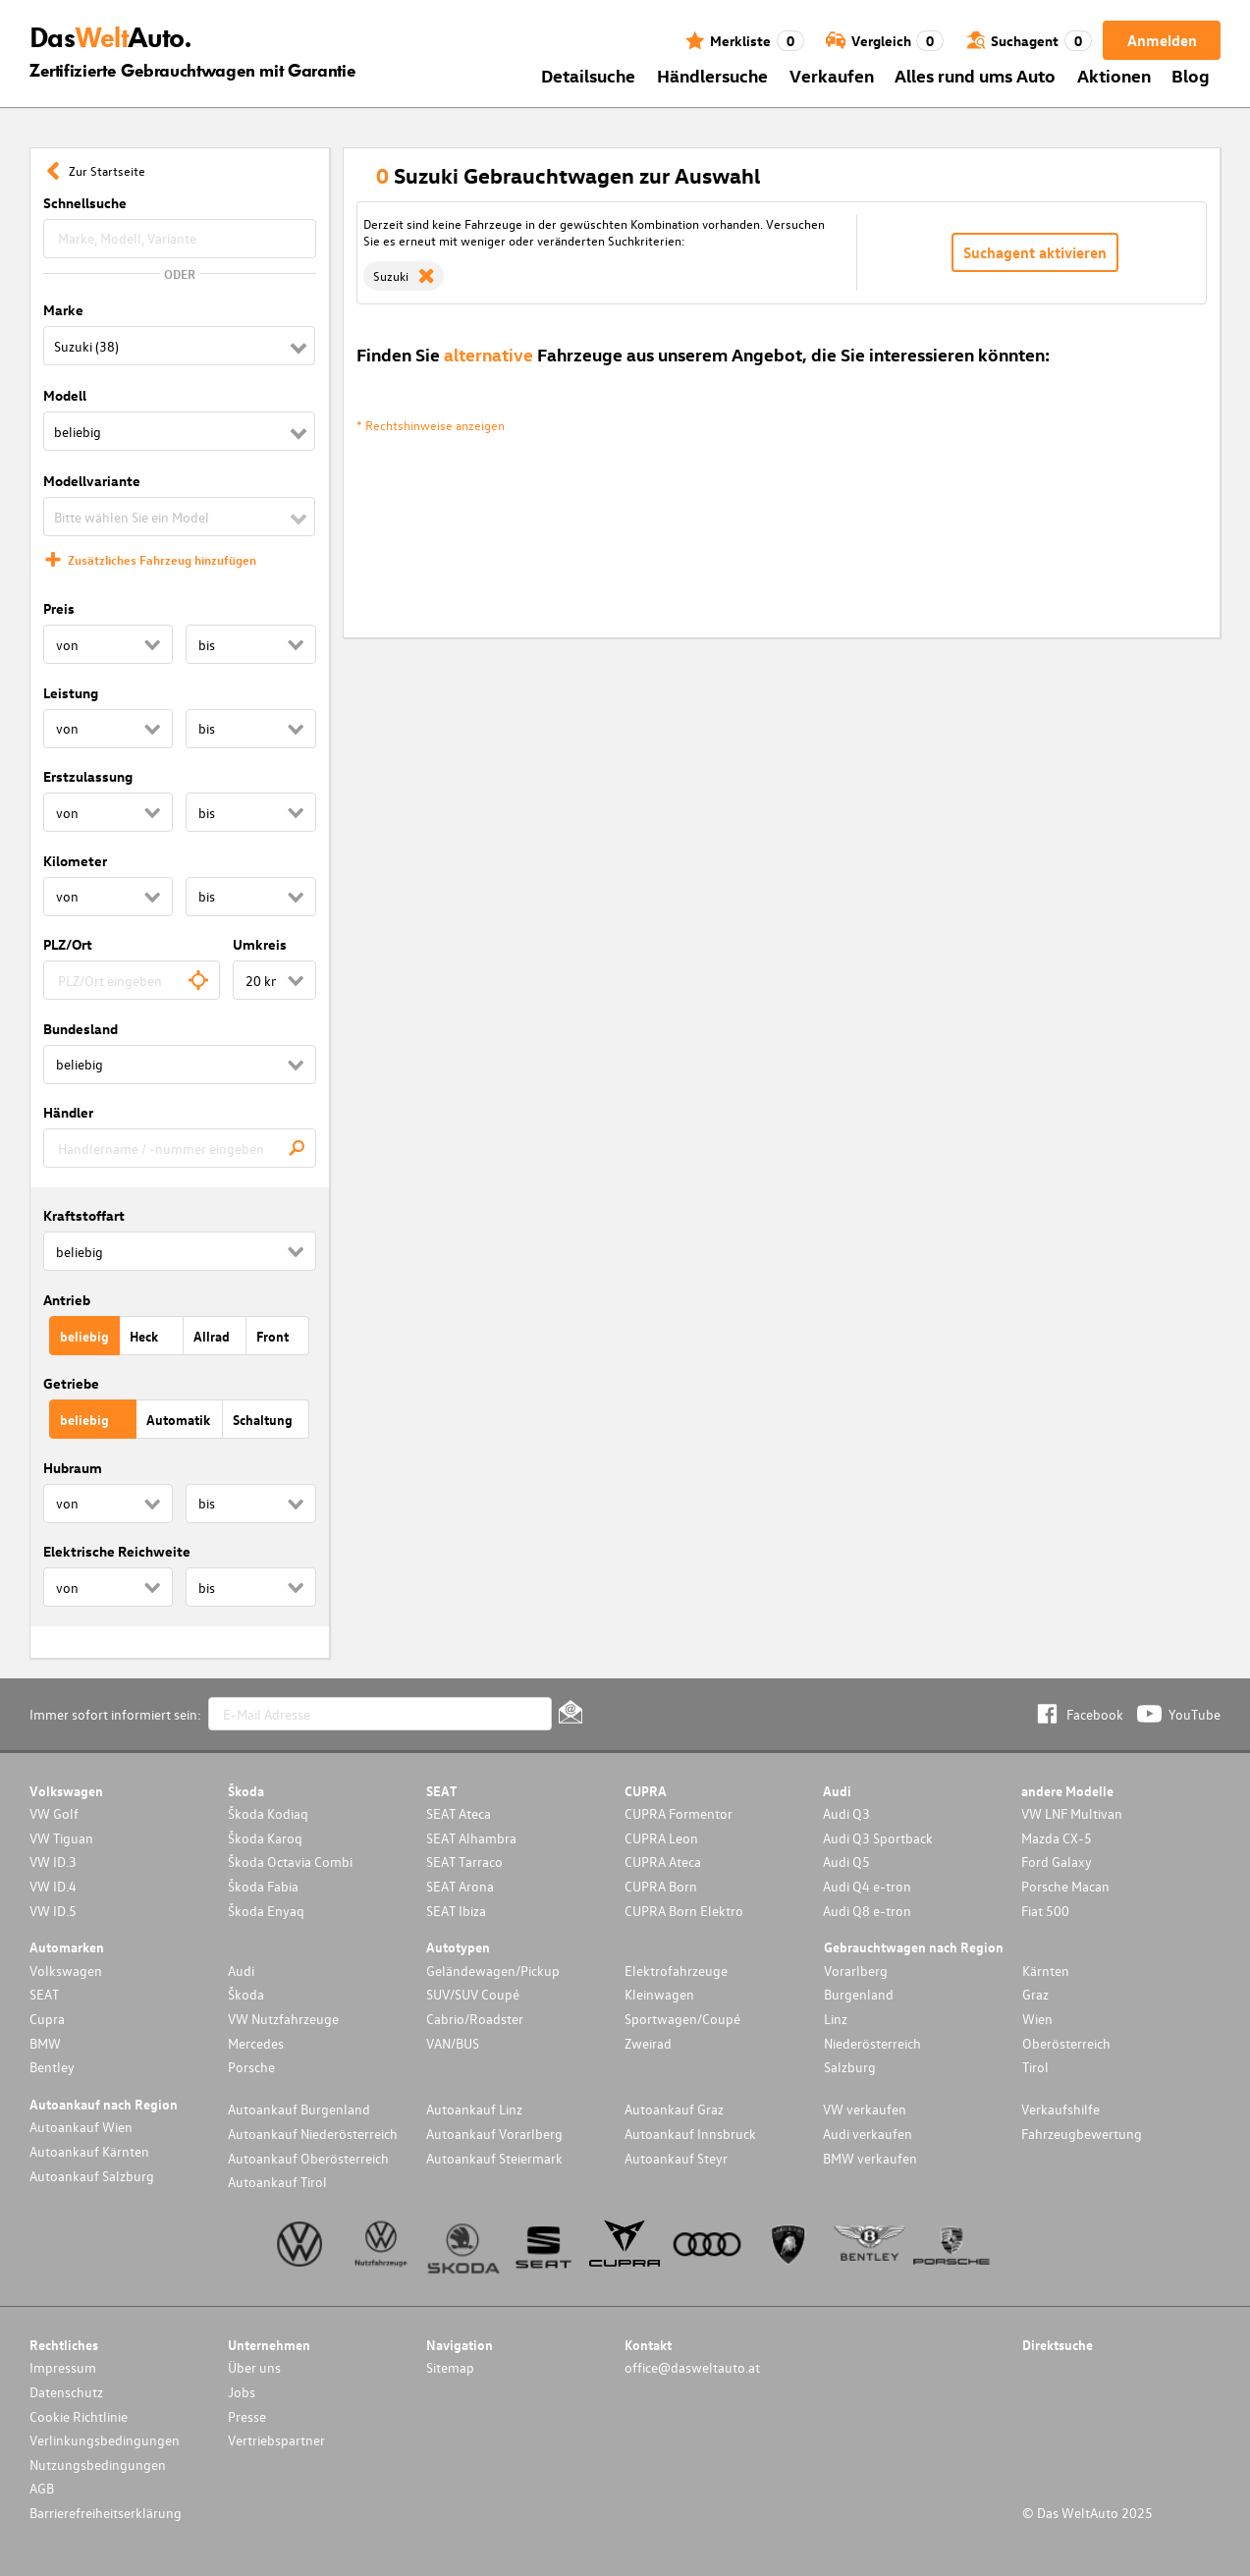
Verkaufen (831, 75)
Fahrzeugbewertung (1081, 2133)
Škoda (246, 1994)
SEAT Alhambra (471, 1838)
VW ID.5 (53, 1910)
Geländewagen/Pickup (493, 1970)
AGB (41, 2488)
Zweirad (648, 2043)
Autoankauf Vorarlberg (494, 2133)
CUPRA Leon (661, 1838)
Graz (1035, 1994)
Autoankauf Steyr (676, 2158)
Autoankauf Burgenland (299, 2109)
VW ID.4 (53, 1886)
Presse (247, 2416)
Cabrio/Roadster (474, 2018)
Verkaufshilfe (1060, 2109)
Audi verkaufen (867, 2133)
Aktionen (1114, 75)
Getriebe (71, 1383)
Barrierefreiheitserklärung (105, 2512)
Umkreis (260, 944)
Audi (241, 1970)
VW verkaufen (864, 2109)
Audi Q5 (846, 1861)
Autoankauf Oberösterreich (308, 2158)
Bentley (52, 2066)
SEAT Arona (460, 1886)
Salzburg (850, 2066)
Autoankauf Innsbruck (690, 2133)
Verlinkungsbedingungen (104, 2440)
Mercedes (256, 2043)
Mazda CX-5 (1056, 1838)
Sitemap (450, 2367)
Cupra (47, 2018)
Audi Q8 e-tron (867, 1910)
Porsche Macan (1065, 1886)
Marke (63, 310)
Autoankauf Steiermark (494, 2158)
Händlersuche (712, 75)
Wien (1037, 2018)
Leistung (70, 693)
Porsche (251, 2066)
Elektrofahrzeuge (676, 1970)
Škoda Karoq (265, 1838)
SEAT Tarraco (464, 1861)
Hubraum (72, 1467)
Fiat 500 (1045, 1910)
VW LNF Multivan (1071, 1813)
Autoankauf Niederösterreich (313, 2133)
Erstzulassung (88, 776)
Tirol (1035, 2066)
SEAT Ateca (458, 1813)
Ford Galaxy (1056, 1861)
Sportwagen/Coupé (682, 2018)
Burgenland (859, 1994)
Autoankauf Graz (674, 2109)
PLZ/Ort (67, 944)
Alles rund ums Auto (975, 75)
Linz (835, 2018)
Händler (68, 1112)
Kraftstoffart (84, 1215)
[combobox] (132, 980)
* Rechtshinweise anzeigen (430, 424)
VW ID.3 (53, 1861)
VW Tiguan (61, 1838)
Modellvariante (91, 480)
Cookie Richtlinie (78, 2416)
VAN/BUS (452, 2043)
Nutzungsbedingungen (97, 2464)
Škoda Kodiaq (268, 1813)
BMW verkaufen (870, 2158)
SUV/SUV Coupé (472, 1994)
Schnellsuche (85, 202)
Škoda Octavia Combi (290, 1861)
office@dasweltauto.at (692, 2367)
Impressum (62, 2367)
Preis (59, 608)
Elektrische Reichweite (116, 1551)
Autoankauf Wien (81, 2126)
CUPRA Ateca (663, 1861)
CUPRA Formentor (679, 1813)
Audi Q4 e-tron (867, 1886)
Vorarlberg (856, 1970)
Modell (64, 395)
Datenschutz (66, 2392)
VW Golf (54, 1813)
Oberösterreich (1066, 2043)
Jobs (241, 2392)
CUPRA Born (661, 1886)
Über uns (254, 2367)
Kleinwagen (659, 1994)
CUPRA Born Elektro (684, 1910)
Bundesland (80, 1028)
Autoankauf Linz (474, 2109)
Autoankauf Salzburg (91, 2175)
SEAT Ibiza (456, 1910)
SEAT (44, 1994)
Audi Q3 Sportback (878, 1838)
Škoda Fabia (263, 1886)
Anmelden (1162, 40)
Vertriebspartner (276, 2440)
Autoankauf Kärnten (89, 2151)
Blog (1190, 75)
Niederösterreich (872, 2043)
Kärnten (1045, 1970)
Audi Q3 (846, 1813)
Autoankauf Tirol (277, 2181)
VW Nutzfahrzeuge (283, 2018)
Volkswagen (65, 1970)
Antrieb (66, 1299)
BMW (45, 2043)
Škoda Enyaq (266, 1910)
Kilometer (75, 860)
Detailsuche (588, 75)
